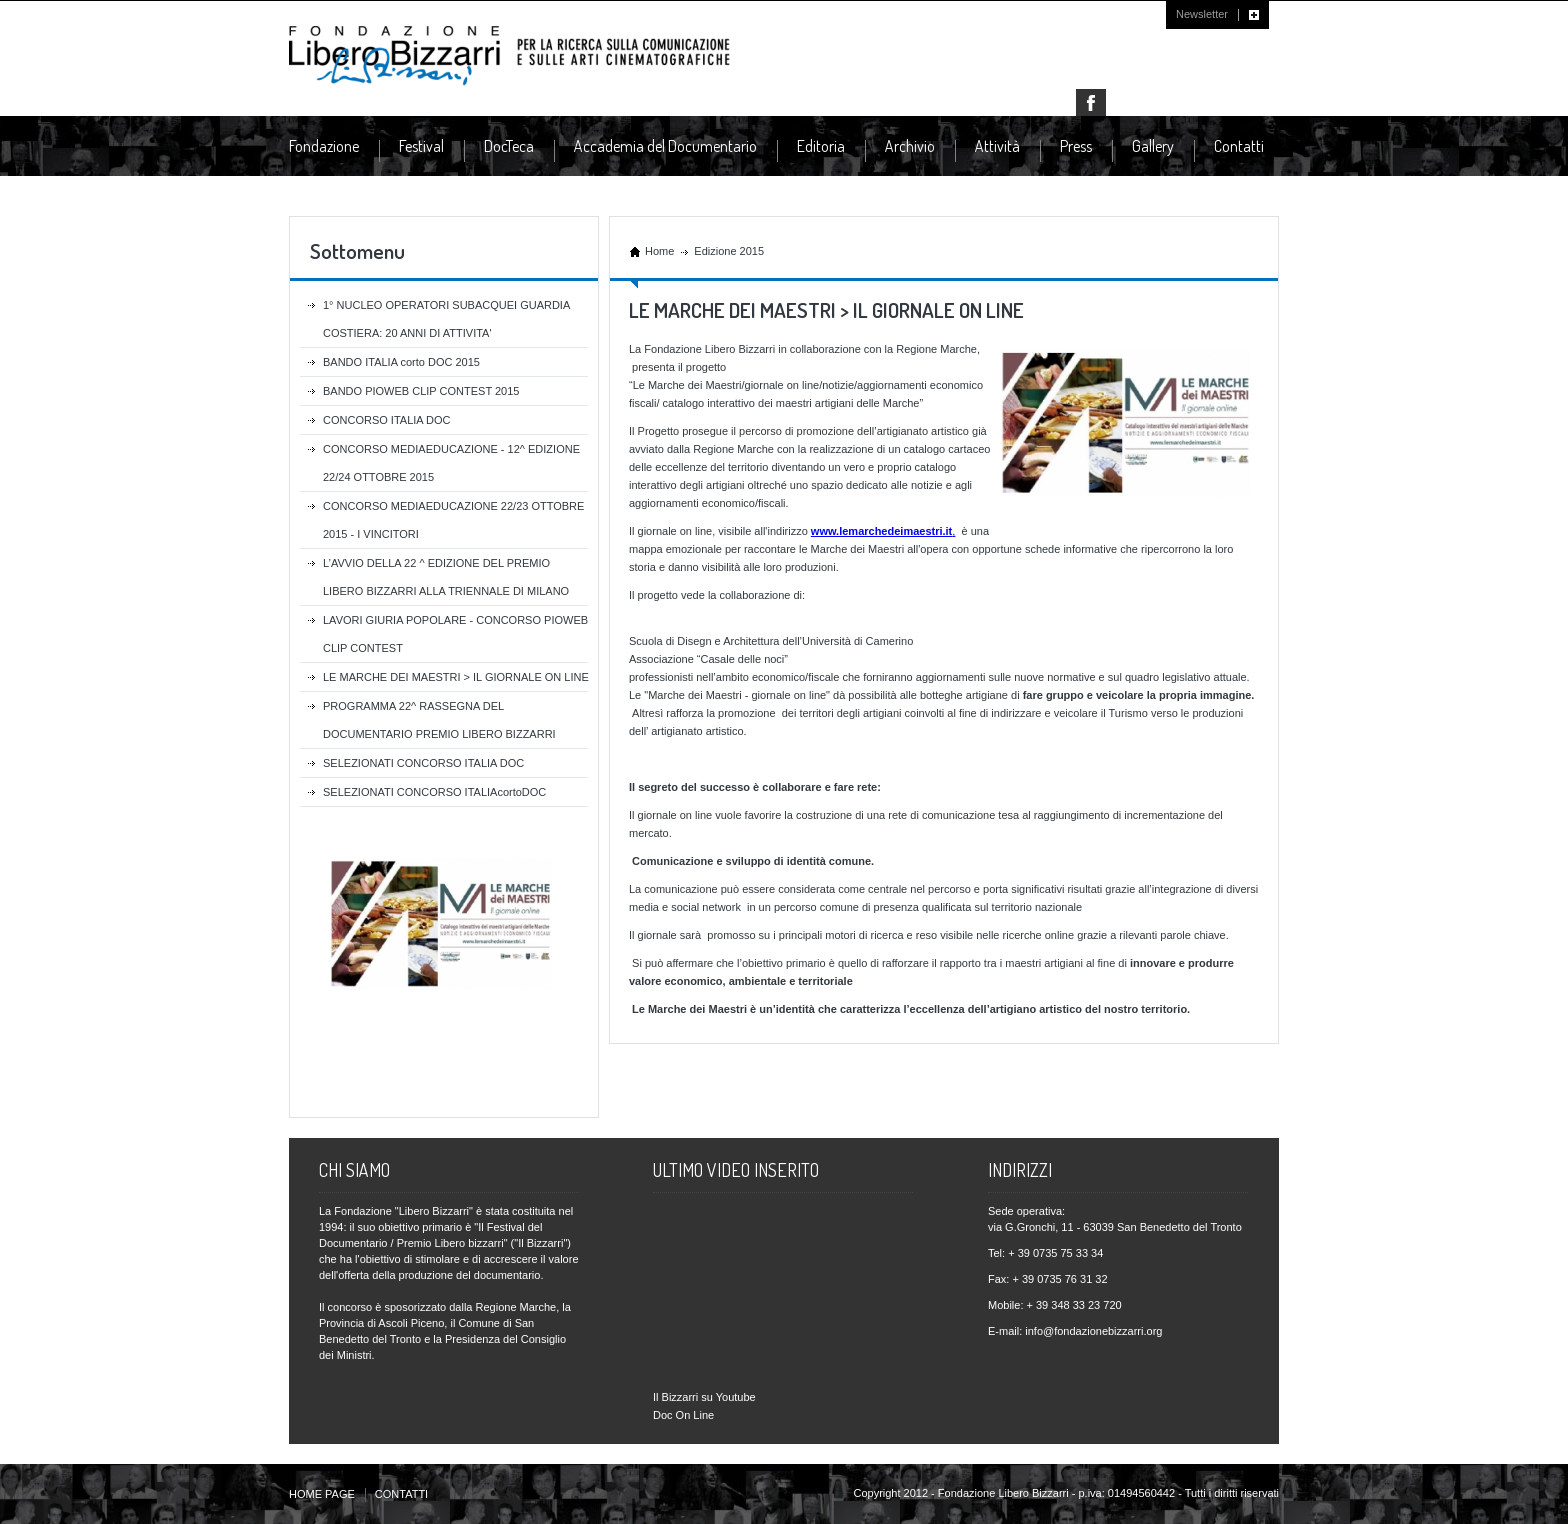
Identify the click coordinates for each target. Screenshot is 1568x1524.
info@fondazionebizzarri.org (1093, 1331)
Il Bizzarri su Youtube (704, 1397)
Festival (421, 146)
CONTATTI (401, 1494)
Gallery (1153, 146)
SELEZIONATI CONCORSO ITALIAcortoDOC (434, 792)
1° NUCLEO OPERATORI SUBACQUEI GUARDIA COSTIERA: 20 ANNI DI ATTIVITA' (446, 319)
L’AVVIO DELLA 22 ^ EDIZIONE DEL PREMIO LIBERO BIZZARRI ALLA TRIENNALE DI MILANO (446, 577)
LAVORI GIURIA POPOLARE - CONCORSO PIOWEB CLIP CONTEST (455, 634)
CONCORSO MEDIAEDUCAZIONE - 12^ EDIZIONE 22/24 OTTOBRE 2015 (451, 463)
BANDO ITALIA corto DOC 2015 (401, 362)
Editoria (821, 146)
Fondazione (324, 146)
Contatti (1239, 146)
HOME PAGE (322, 1494)
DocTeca (509, 146)
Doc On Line (683, 1415)
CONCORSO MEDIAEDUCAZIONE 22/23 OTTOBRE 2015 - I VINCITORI (453, 520)
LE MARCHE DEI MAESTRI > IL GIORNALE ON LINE (456, 677)
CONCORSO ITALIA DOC (387, 420)
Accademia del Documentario (665, 146)
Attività (997, 146)
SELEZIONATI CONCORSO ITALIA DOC (423, 763)
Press (1076, 146)
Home (659, 251)
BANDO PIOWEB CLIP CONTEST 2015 (421, 391)
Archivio (910, 146)
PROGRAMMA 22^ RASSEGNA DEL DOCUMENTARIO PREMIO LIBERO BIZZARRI (439, 720)
